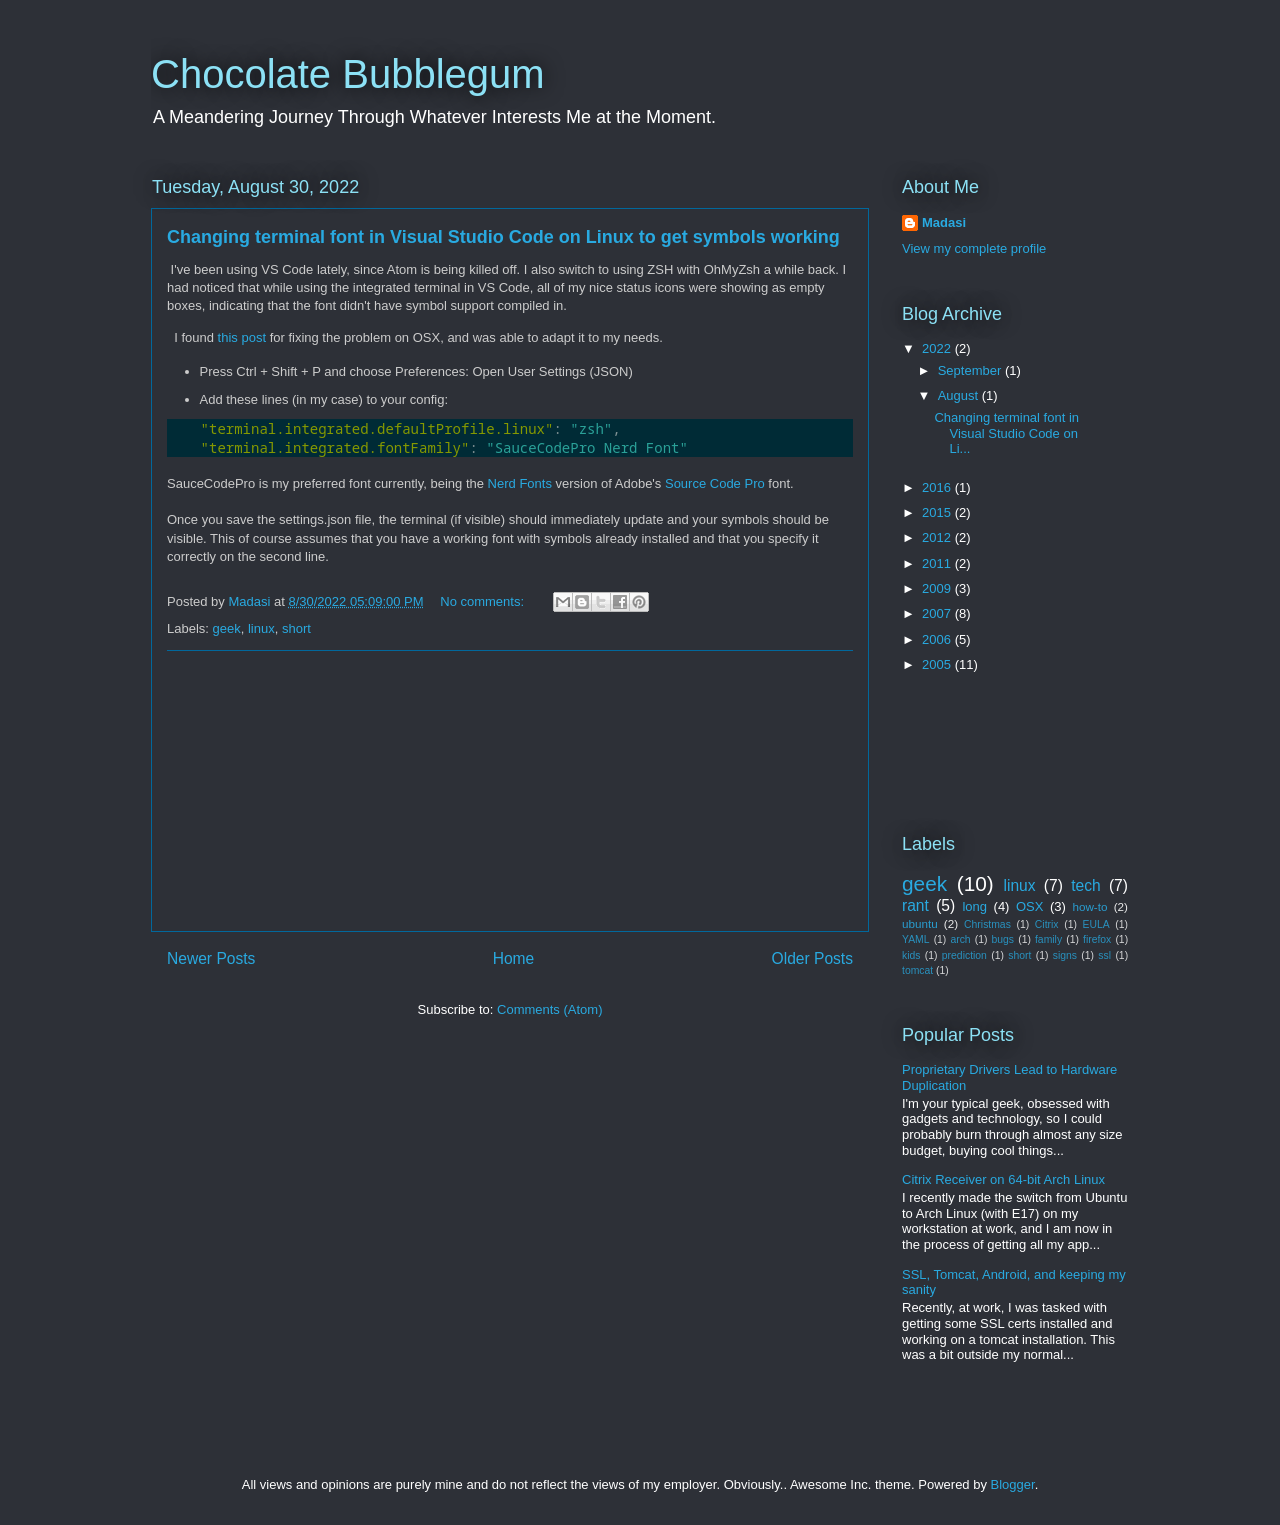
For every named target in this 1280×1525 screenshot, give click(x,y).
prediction (964, 955)
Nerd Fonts (520, 483)
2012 (938, 537)
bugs (1003, 939)
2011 (938, 563)
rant (915, 905)
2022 (938, 348)
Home (514, 958)
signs (1065, 955)
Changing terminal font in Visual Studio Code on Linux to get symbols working (503, 237)
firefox (1097, 939)
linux (261, 628)
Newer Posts (211, 958)
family (1048, 939)
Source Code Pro (715, 483)
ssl (1104, 955)
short (296, 628)
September (971, 370)
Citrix (1047, 924)
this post (242, 337)
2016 (938, 487)
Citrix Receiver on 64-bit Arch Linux (1003, 1179)
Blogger (1013, 1484)
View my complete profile (974, 248)
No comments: (483, 601)
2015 (938, 512)
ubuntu (920, 923)
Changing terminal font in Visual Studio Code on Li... (1006, 433)
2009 (938, 588)
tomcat (917, 970)
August (960, 395)
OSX (1029, 906)
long (974, 906)
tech (1085, 885)
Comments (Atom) (549, 1009)
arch (960, 939)
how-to (1089, 906)
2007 (938, 613)
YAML (916, 939)
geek (227, 628)
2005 (938, 664)
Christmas (987, 924)
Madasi (944, 222)
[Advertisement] (510, 791)
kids (911, 955)
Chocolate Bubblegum (348, 74)
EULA (1096, 924)
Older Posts (812, 958)
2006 (938, 639)
